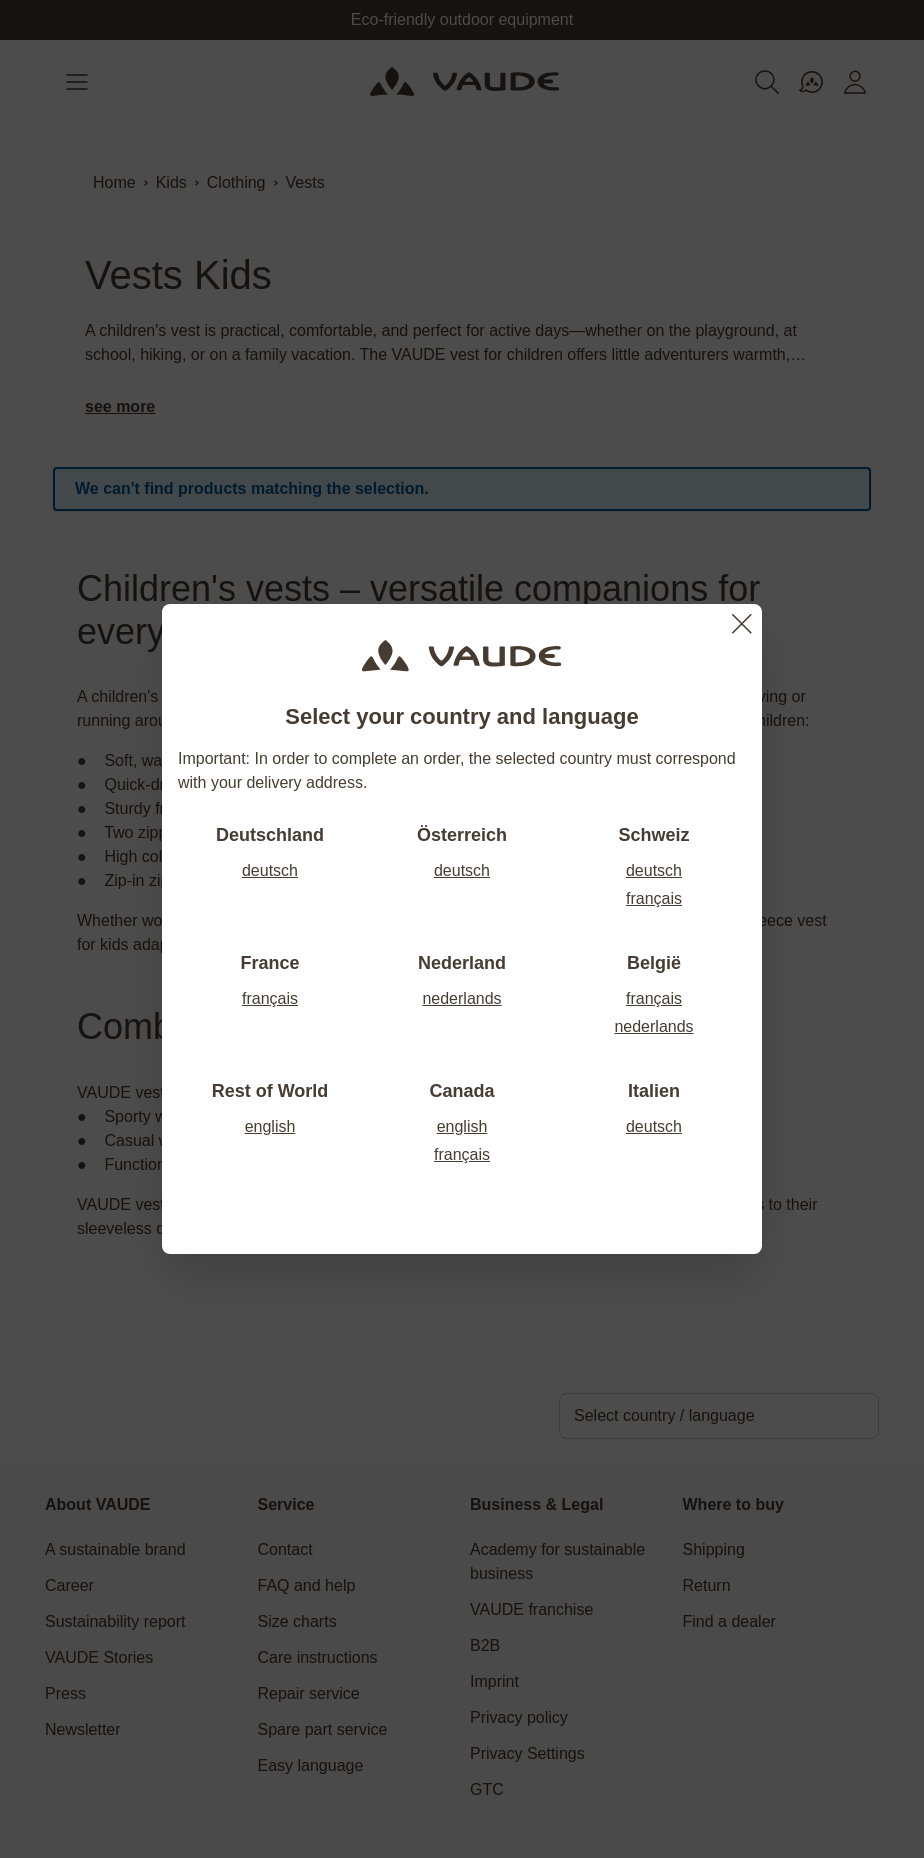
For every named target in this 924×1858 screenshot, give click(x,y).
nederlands (461, 998)
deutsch (270, 870)
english (270, 1126)
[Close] (742, 624)
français (654, 898)
